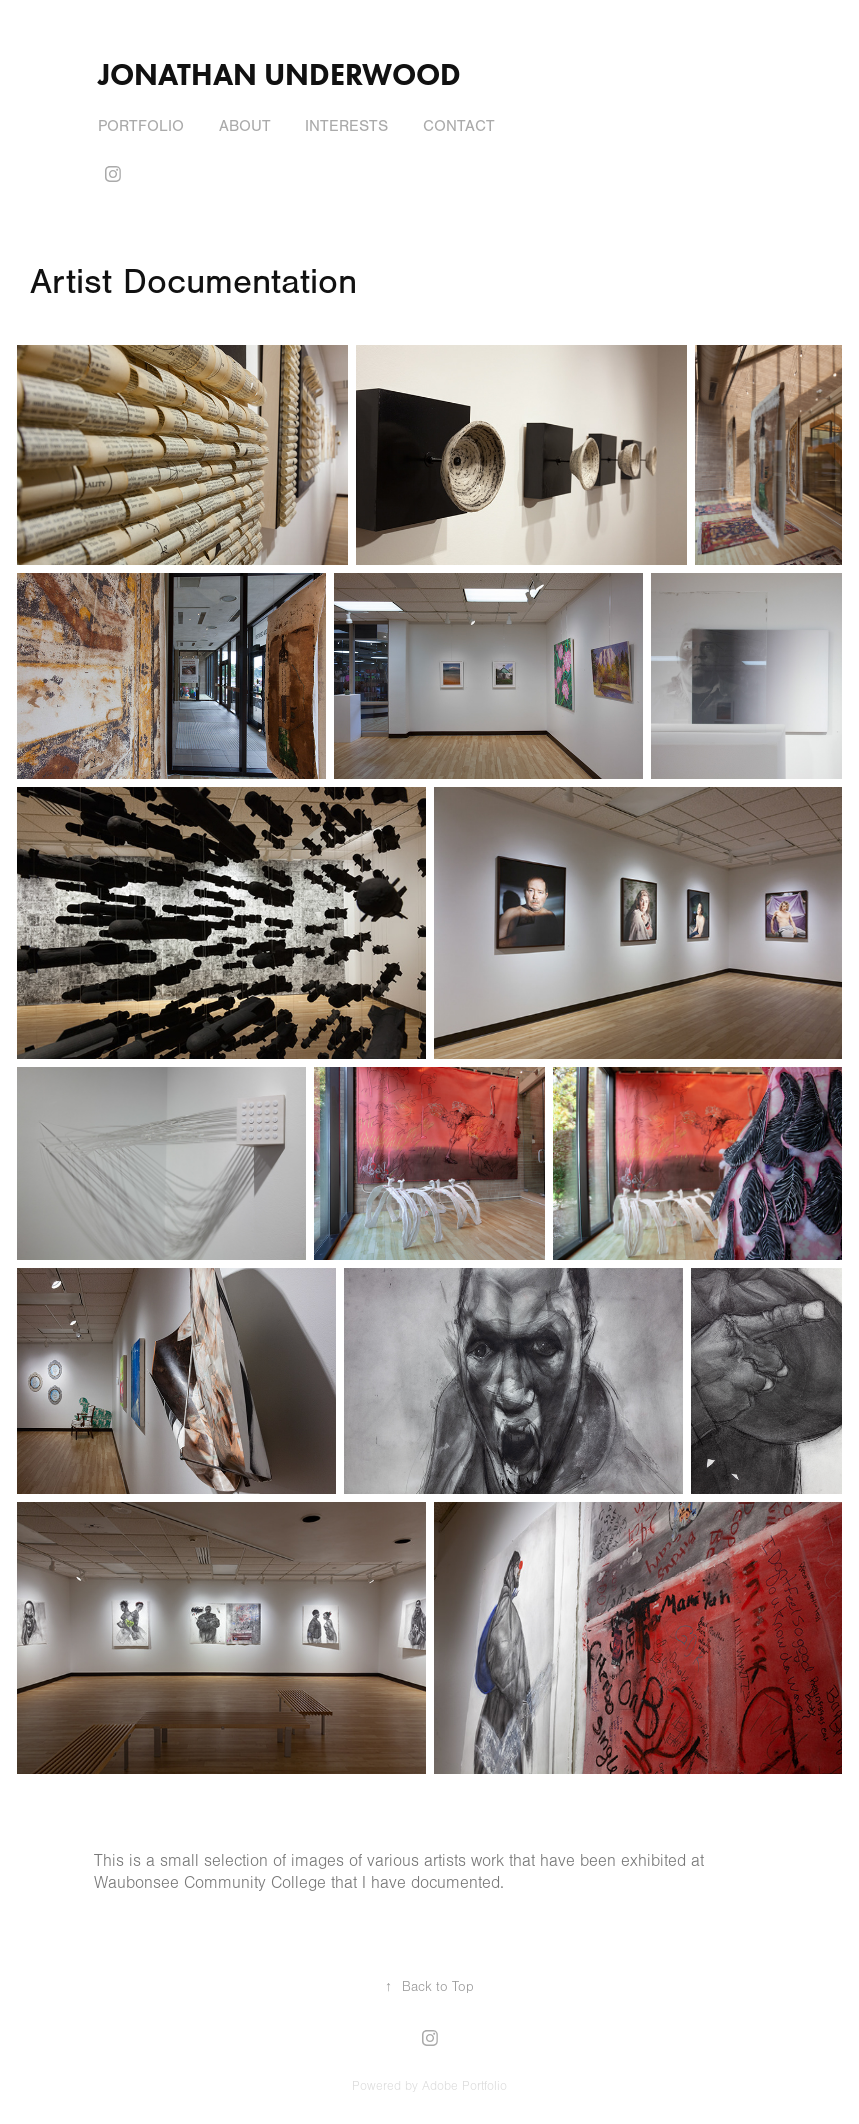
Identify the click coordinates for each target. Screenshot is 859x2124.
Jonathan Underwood (279, 74)
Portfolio (141, 126)
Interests (346, 126)
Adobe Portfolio (464, 2086)
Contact (459, 126)
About (245, 126)
